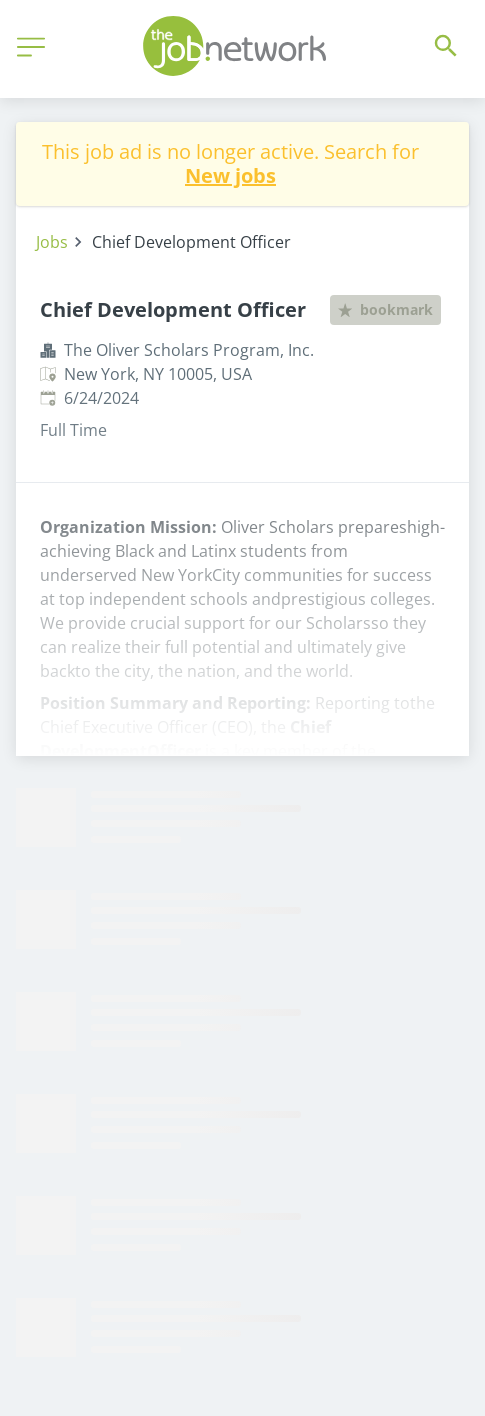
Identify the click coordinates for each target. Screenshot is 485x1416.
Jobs (52, 242)
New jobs (230, 175)
